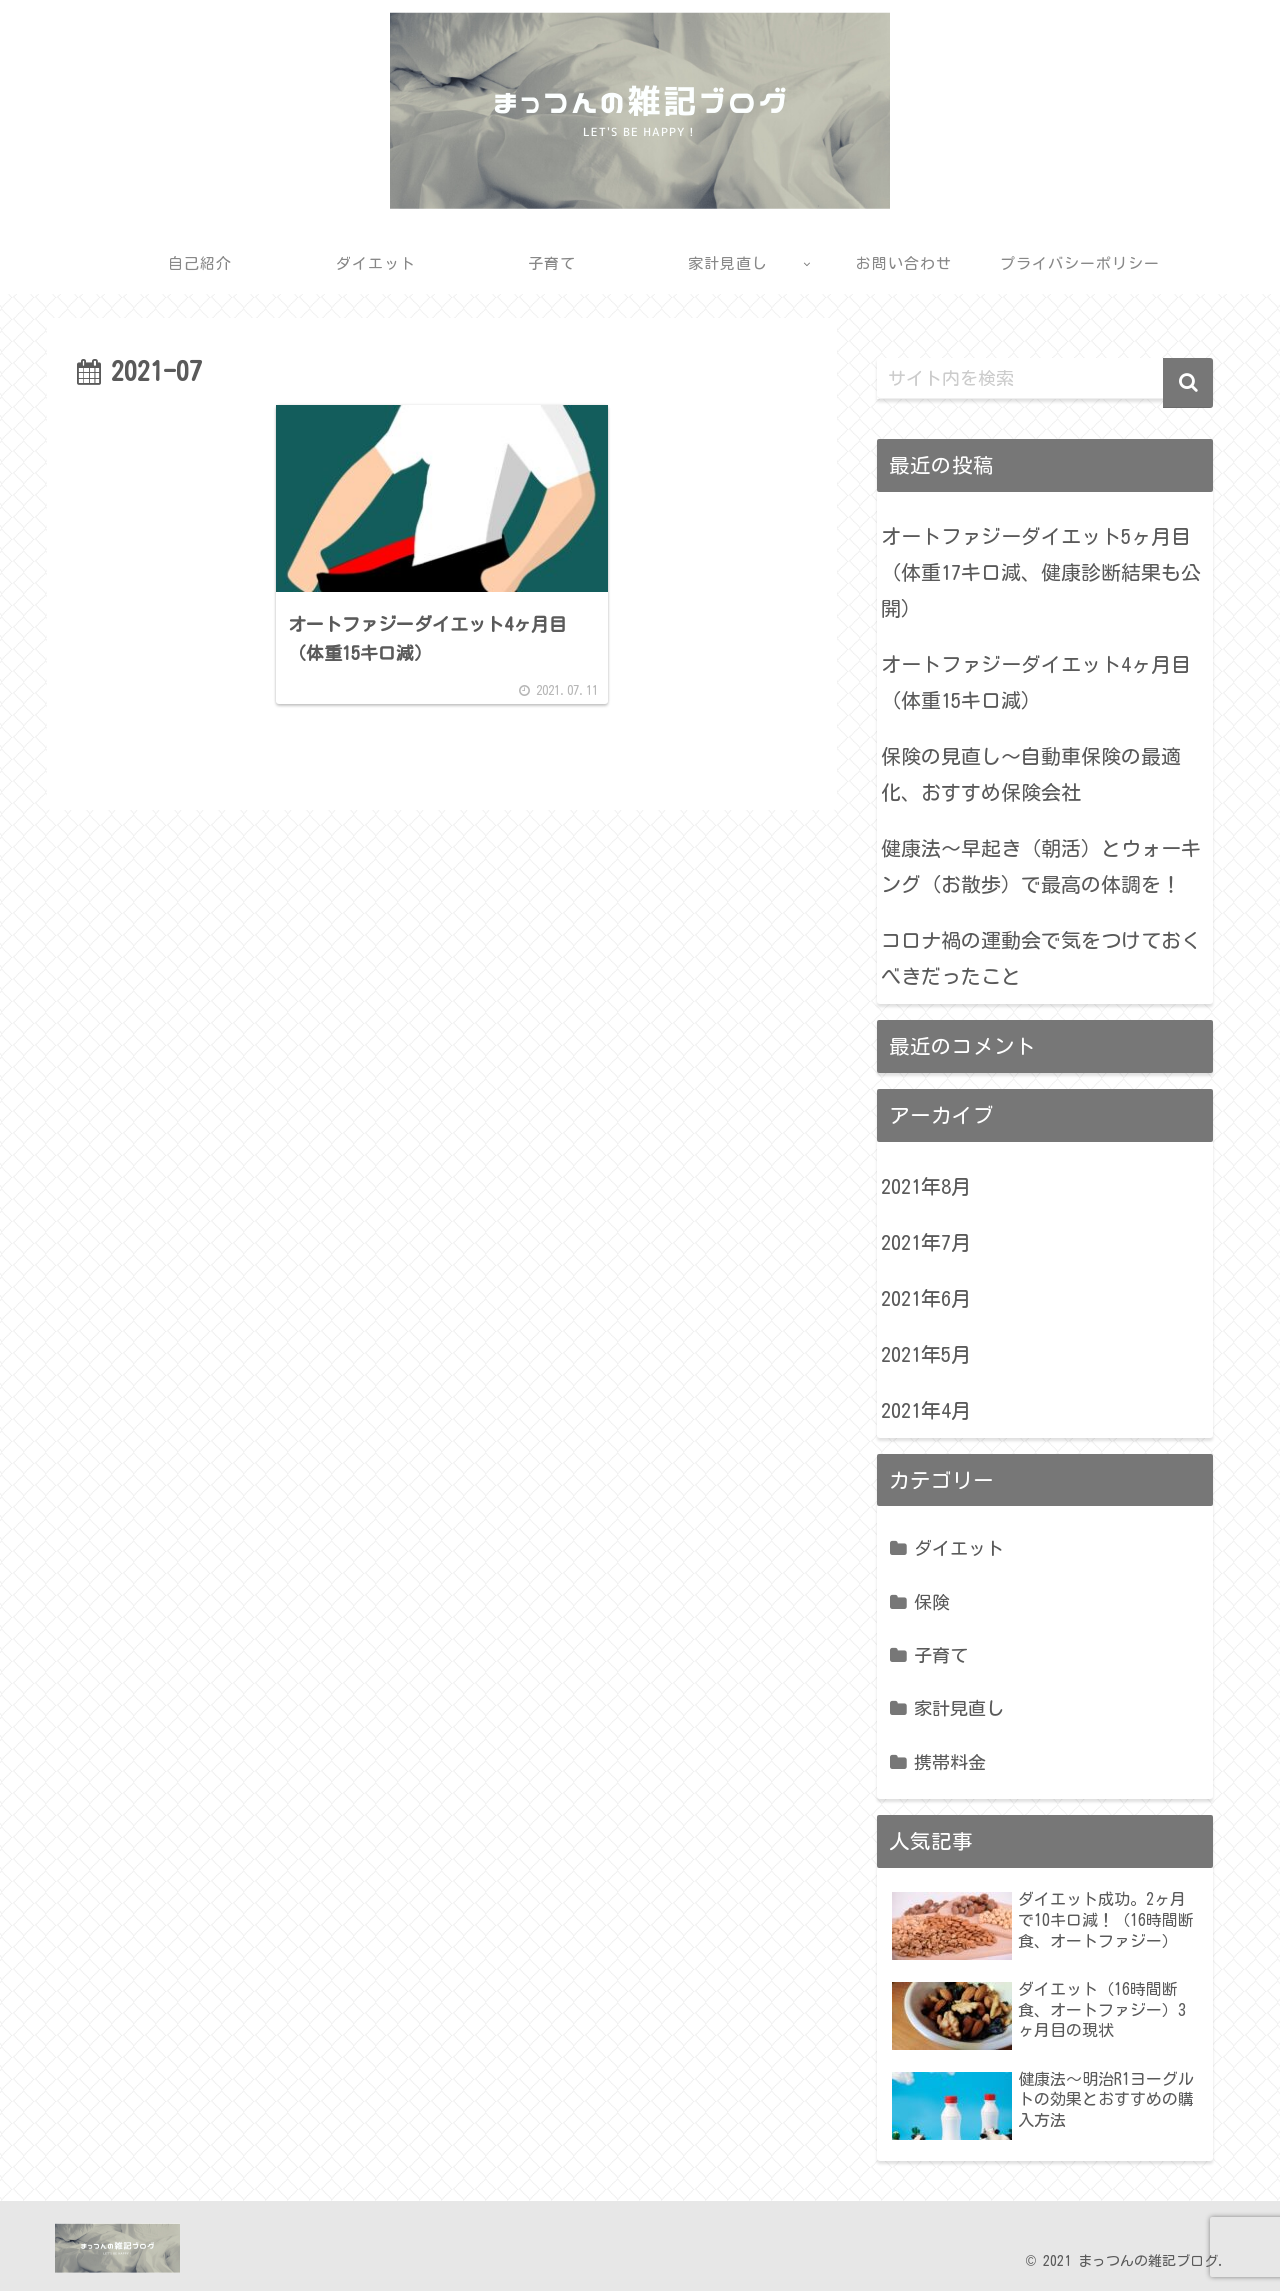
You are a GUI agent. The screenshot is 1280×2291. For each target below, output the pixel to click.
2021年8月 (926, 1186)
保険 (932, 1602)
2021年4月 (926, 1410)
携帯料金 (950, 1762)
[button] (1188, 383)
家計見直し (959, 1708)
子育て (941, 1655)
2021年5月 (926, 1354)
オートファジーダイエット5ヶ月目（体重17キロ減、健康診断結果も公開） (1041, 572)
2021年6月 (926, 1298)
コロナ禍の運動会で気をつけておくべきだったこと (1041, 958)
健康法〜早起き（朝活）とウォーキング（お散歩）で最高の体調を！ (1041, 866)
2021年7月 (926, 1242)
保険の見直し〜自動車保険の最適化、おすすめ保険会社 (1031, 774)
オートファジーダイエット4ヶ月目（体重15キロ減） (1036, 682)
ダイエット (959, 1548)
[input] (1045, 378)
